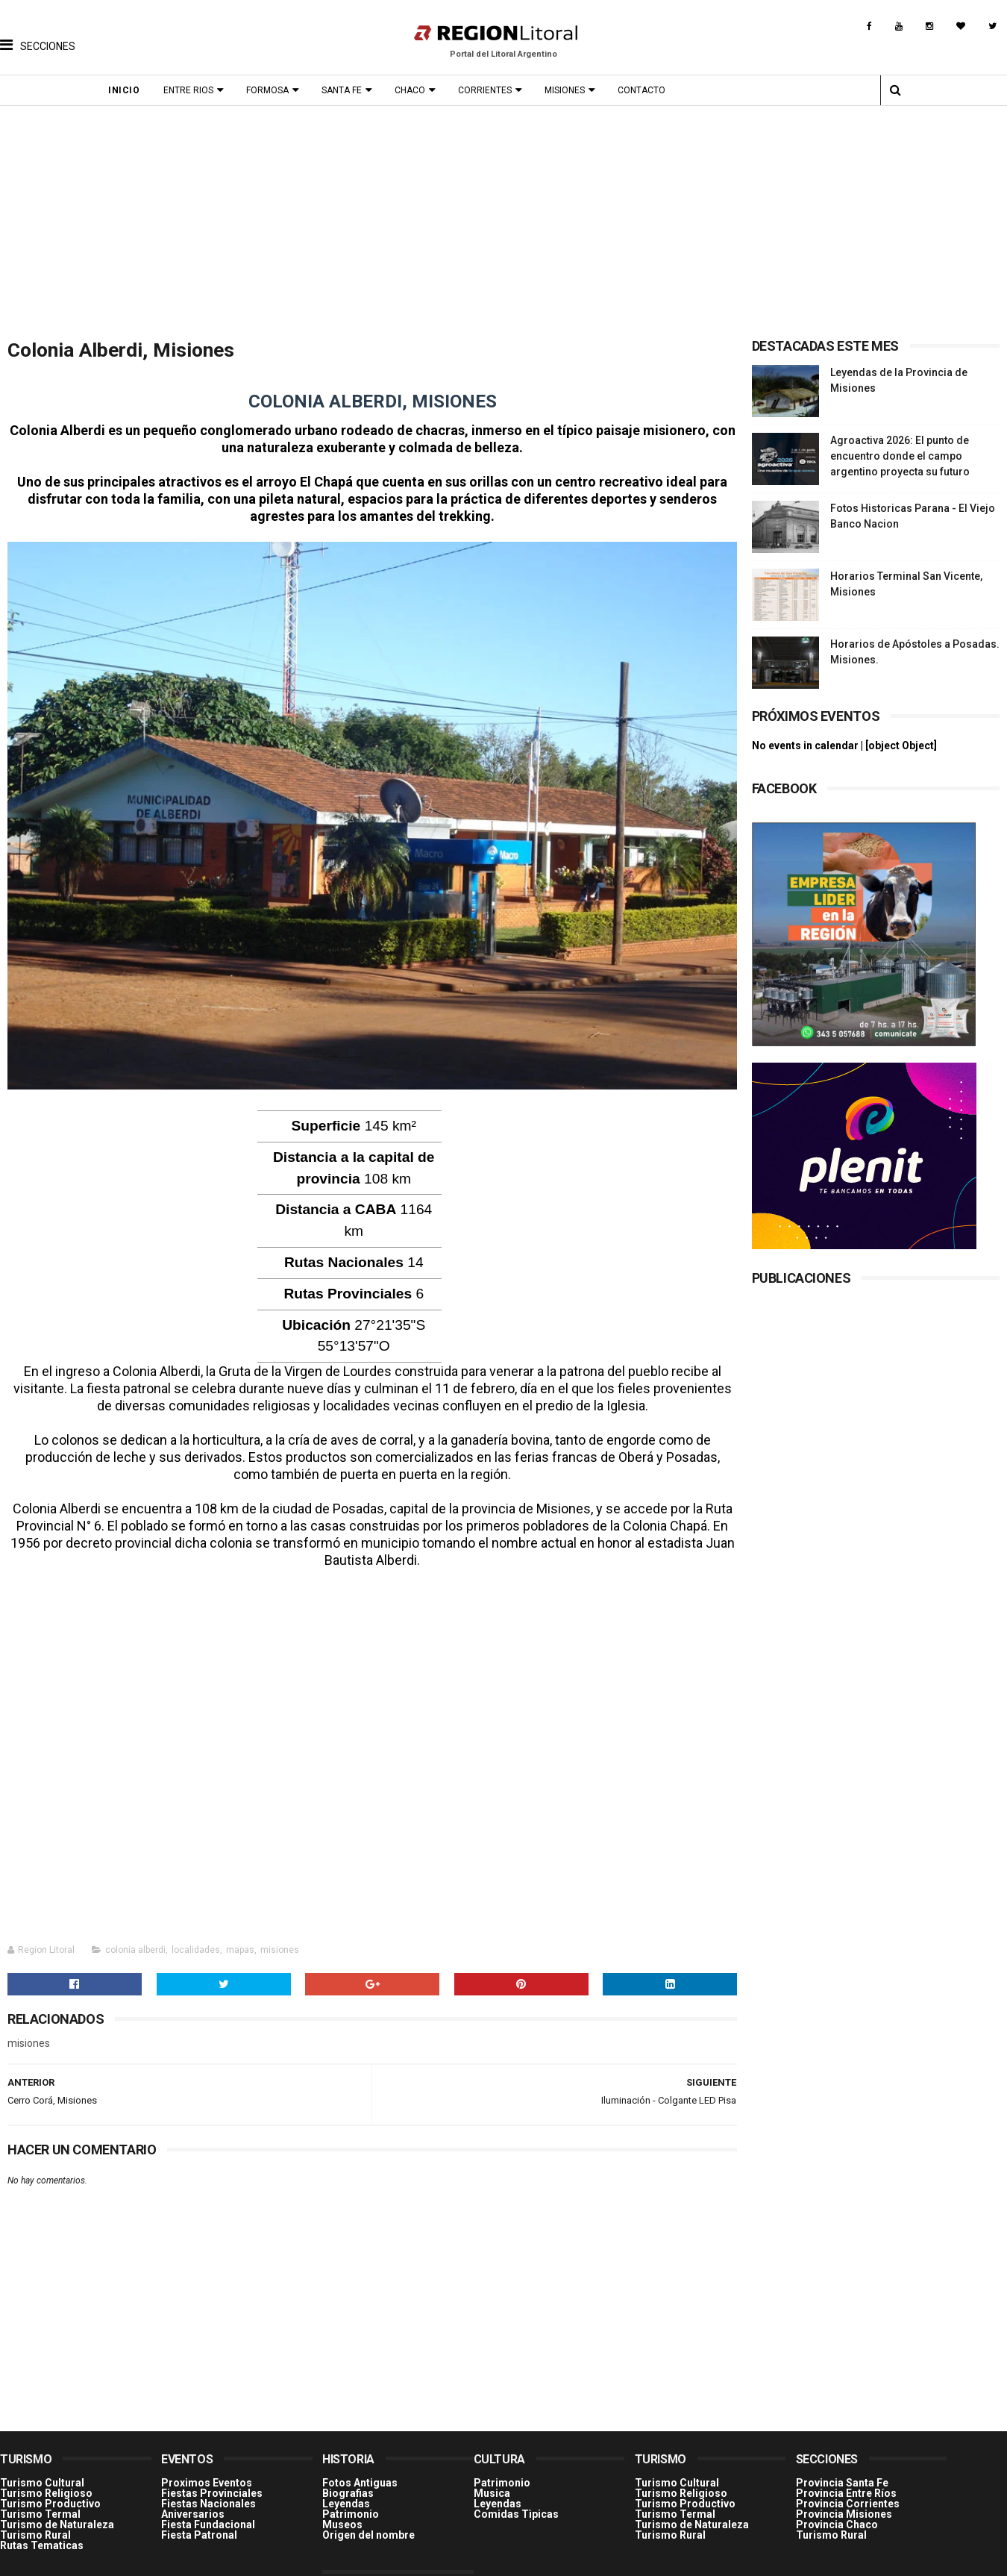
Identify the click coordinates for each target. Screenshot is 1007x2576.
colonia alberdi (135, 1942)
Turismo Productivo (50, 2495)
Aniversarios (193, 2506)
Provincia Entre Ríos (846, 2485)
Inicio (127, 90)
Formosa (271, 90)
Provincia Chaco (837, 2516)
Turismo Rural (35, 2527)
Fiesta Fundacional (208, 2516)
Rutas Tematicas (42, 2537)
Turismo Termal (40, 2506)
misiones (279, 1942)
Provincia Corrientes (848, 2495)
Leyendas (346, 2495)
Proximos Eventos (206, 2474)
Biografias (348, 2485)
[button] (37, 33)
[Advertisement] (503, 217)
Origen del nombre (368, 2527)
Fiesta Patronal (199, 2527)
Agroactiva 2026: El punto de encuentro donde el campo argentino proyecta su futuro (900, 456)
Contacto (645, 90)
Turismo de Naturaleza (57, 2516)
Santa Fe (345, 90)
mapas (240, 1942)
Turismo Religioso (46, 2485)
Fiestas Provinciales (212, 2485)
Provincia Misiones (844, 2506)
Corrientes (488, 90)
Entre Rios (192, 90)
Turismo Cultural (42, 2474)
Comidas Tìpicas (516, 2506)
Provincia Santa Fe (842, 2474)
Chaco (413, 90)
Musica (492, 2485)
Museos (342, 2516)
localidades (196, 1942)
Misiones (568, 90)
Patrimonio (350, 2506)
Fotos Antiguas (360, 2474)
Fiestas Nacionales (208, 2495)
